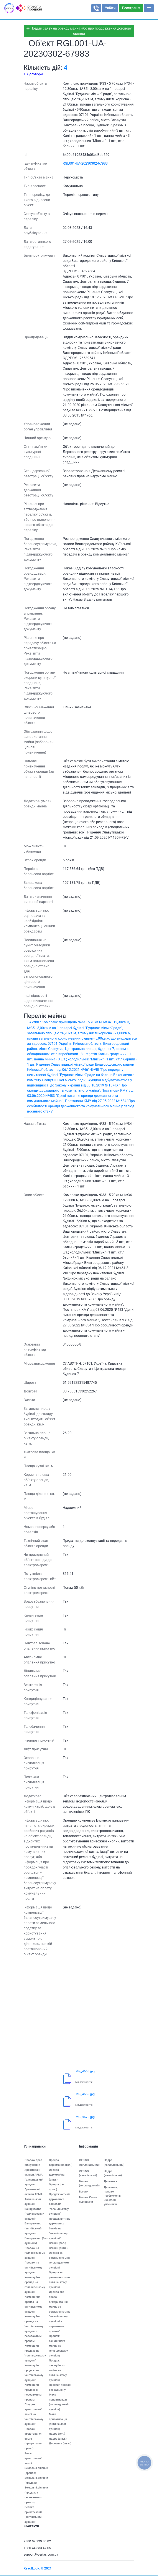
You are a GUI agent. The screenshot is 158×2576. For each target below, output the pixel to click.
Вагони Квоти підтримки (88, 2199)
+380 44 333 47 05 (37, 2548)
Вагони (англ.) (58, 2248)
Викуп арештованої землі (33, 2458)
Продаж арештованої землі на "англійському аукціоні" (34, 2414)
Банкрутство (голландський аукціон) (34, 2213)
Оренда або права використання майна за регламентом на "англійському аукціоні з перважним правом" (60, 2311)
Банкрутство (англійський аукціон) (33, 2228)
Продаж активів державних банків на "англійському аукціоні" (60, 2228)
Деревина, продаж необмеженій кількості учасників (113, 2196)
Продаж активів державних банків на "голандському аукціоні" (60, 2203)
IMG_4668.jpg (85, 2071)
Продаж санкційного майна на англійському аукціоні (58, 2370)
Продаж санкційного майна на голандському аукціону (58, 2345)
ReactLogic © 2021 (38, 2568)
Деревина (110, 2181)
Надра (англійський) (113, 2173)
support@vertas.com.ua (41, 2554)
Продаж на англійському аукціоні (33, 2267)
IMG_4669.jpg (85, 2094)
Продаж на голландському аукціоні (35, 2252)
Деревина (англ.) (60, 2443)
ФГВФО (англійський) (88, 2173)
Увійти (110, 8)
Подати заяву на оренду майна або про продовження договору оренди (79, 30)
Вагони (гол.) (57, 2243)
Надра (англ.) (58, 2438)
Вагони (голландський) (89, 2183)
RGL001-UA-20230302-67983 (85, 163)
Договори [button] (35, 74)
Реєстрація (131, 8)
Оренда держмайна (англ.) (56, 2174)
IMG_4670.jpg (85, 2117)
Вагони (83, 2191)
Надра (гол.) (57, 2433)
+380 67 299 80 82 (37, 2541)
